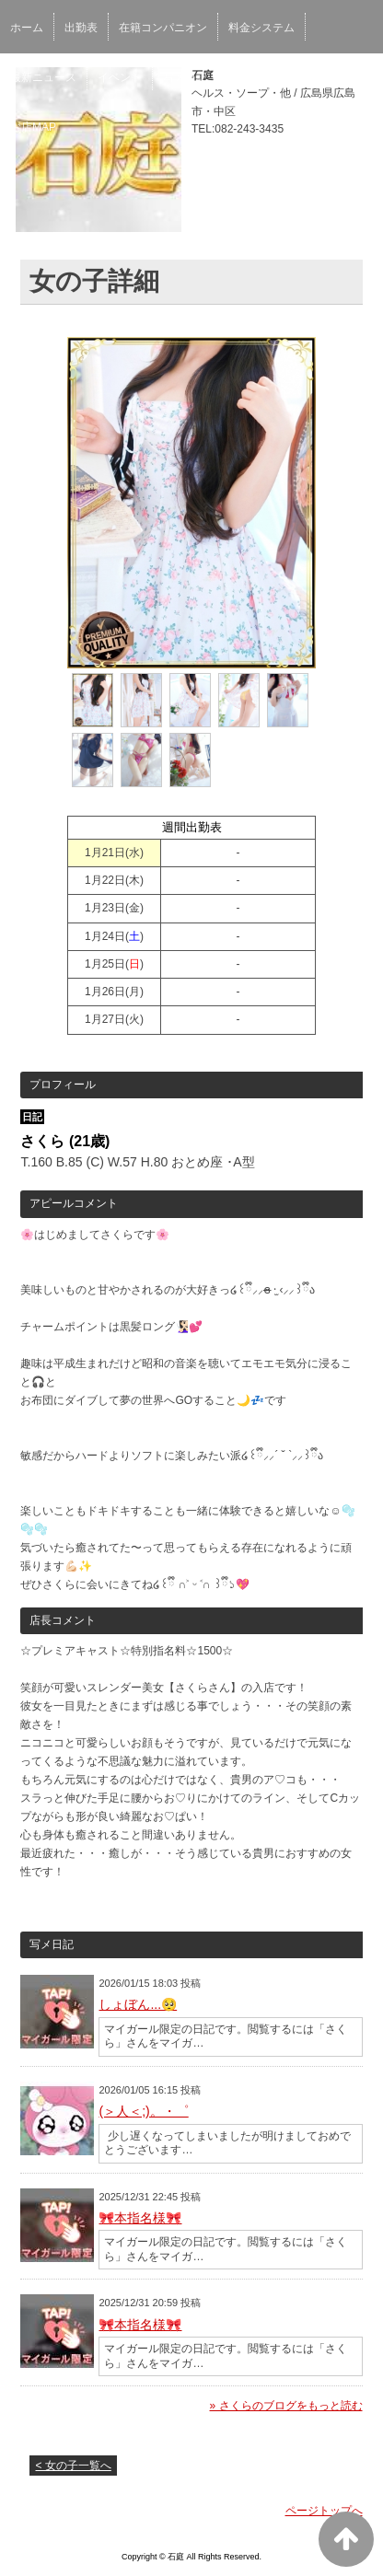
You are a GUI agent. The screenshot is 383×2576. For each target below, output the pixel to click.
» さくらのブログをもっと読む (286, 2405)
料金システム (261, 27)
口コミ (288, 77)
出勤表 (81, 27)
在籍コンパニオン (163, 27)
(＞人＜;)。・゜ (143, 2111)
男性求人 (348, 77)
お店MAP (33, 127)
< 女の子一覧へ (72, 2465)
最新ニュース (43, 77)
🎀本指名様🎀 (140, 2217)
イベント (120, 77)
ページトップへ (324, 2510)
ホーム (26, 27)
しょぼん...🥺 (138, 2004)
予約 (239, 77)
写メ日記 (185, 77)
